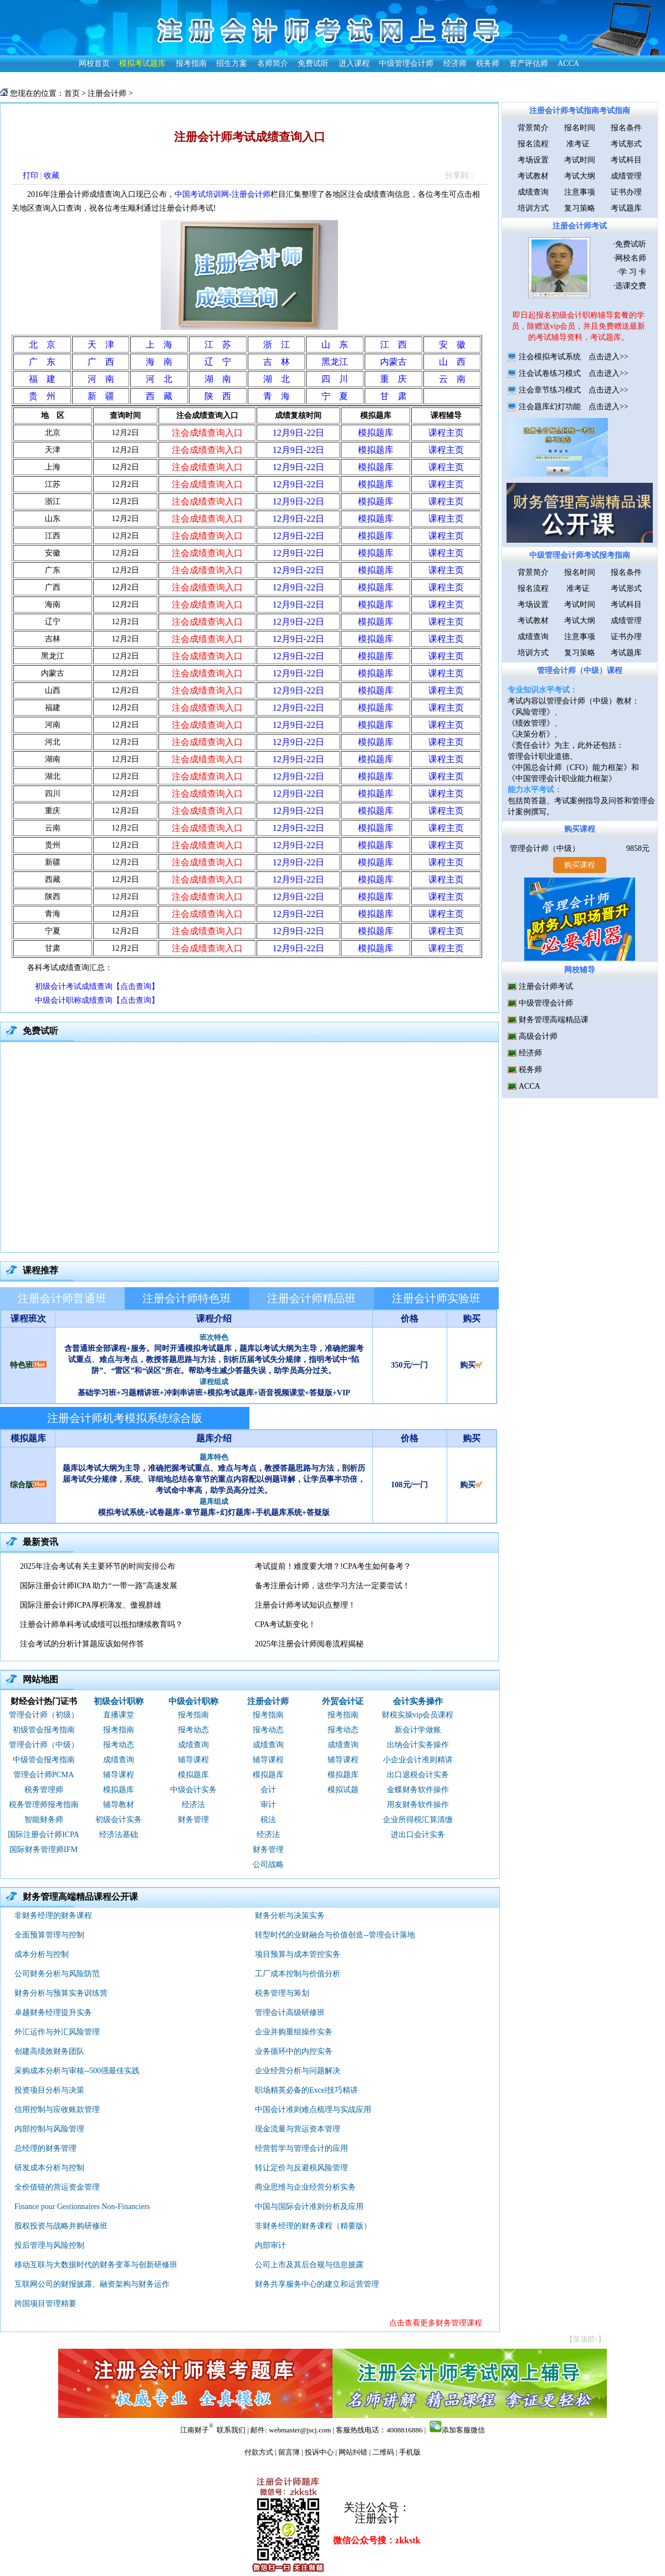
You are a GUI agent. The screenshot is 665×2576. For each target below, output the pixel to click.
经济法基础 (118, 1834)
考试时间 (579, 160)
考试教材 (533, 176)
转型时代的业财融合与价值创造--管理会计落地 (335, 1935)
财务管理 (193, 1819)
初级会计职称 (119, 1701)
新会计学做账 (418, 1730)
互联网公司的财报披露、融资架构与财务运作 (92, 2284)
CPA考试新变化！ (285, 1624)
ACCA (568, 63)
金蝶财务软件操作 (418, 1790)
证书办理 (626, 192)
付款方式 (258, 2452)
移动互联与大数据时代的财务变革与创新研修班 (95, 2265)
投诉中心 (319, 2452)
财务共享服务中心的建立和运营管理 (317, 2284)
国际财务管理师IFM (43, 1849)
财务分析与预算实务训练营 (61, 1993)
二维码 (383, 2452)
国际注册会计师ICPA (43, 1834)
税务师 (487, 63)
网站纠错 (353, 2452)
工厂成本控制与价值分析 (297, 1974)
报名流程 (533, 144)
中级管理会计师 (406, 63)
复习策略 (579, 208)
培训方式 (533, 208)
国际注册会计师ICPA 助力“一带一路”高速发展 (98, 1586)
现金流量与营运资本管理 (297, 2129)
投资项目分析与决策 (49, 2090)
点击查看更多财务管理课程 (435, 2323)
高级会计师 (538, 1036)
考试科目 (626, 160)
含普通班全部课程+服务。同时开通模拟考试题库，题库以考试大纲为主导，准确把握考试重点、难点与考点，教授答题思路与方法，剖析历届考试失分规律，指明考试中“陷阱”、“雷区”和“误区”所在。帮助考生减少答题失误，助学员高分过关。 (214, 1359)
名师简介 (272, 63)
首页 (72, 93)
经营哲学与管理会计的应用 (301, 2148)
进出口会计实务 (418, 1834)
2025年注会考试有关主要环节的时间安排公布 (97, 1566)
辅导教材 (118, 1804)
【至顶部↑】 (586, 2339)
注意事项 (579, 192)
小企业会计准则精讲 (418, 1760)
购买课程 (579, 829)
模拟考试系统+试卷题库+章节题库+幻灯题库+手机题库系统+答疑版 (214, 1512)
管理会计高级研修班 (290, 2012)
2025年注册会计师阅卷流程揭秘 (309, 1644)
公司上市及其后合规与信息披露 (309, 2265)
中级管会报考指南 (44, 1760)
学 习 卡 (632, 272)
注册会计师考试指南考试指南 (579, 110)
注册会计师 (107, 93)
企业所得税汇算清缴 (418, 1819)
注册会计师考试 (580, 226)
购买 (471, 1365)
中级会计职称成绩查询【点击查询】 (97, 1000)
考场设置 (533, 160)
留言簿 (289, 2452)
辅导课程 (118, 1775)
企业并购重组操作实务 (293, 2032)
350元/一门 (409, 1365)
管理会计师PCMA (43, 1775)
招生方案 (231, 63)
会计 (268, 1790)
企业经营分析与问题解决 (297, 2071)
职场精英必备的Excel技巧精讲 (306, 2090)
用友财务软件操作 (418, 1804)
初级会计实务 (118, 1819)
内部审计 (270, 2245)
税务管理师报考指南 (44, 1804)
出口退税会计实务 (418, 1775)
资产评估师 (528, 63)
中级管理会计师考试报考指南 (579, 555)
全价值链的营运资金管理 (57, 2187)
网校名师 (630, 258)
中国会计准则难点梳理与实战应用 (313, 2109)
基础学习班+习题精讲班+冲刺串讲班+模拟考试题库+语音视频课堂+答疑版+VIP (214, 1393)
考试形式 (626, 144)
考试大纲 (579, 176)
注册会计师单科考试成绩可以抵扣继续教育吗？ (101, 1624)
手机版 (410, 2452)
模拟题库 (118, 1790)
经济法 (193, 1804)
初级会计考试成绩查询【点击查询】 (97, 986)
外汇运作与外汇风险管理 (57, 2032)
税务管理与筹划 (282, 1993)
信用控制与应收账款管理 (57, 2109)
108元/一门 (409, 1485)
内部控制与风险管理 (49, 2129)
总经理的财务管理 (45, 2148)
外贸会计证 (343, 1701)
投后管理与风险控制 (49, 2245)
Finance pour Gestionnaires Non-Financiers (82, 2206)
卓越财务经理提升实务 (53, 2012)
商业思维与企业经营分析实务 (305, 2187)
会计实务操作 (418, 1701)
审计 (268, 1804)
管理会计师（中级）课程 (579, 670)
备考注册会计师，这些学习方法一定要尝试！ (332, 1586)
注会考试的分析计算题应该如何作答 (82, 1644)
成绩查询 (118, 1760)
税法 (268, 1819)
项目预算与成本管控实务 (297, 1954)
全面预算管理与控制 (49, 1935)
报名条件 (626, 128)
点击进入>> (608, 357)
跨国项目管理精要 (45, 2303)
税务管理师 (43, 1790)
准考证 (580, 144)
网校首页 (94, 63)
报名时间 (579, 128)
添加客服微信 (463, 2430)
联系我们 (231, 2430)
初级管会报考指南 (44, 1730)
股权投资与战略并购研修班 (61, 2226)
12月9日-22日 (298, 432)
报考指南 (191, 63)
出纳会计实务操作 (418, 1745)
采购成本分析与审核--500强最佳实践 (77, 2071)
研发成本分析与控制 (49, 2168)
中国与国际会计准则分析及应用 (309, 2206)
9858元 (637, 848)
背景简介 (533, 128)
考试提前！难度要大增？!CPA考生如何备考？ (333, 1566)
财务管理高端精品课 (554, 1020)
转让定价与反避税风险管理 (301, 2168)
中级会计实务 (193, 1790)
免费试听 (313, 63)
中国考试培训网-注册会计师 (222, 194)
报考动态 (118, 1745)
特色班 (21, 1365)
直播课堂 (118, 1715)
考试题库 (626, 208)
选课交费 (630, 286)
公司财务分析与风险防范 (57, 1974)
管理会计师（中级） (44, 1745)
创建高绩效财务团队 (49, 2051)
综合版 (21, 1485)
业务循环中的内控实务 (293, 2051)
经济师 (455, 63)
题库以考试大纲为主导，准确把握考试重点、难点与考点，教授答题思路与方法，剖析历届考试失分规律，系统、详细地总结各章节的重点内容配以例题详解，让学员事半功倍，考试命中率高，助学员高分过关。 (214, 1479)
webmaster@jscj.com (300, 2430)
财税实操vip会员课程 (418, 1715)
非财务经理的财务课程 (53, 1915)
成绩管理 (626, 176)
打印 (30, 175)
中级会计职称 (193, 1701)
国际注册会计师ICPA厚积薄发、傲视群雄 (90, 1605)
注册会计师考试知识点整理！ (305, 1605)
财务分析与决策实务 (290, 1915)
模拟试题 (343, 1790)
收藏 (51, 175)
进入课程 (354, 63)
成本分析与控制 (41, 1954)
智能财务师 (43, 1819)
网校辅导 (579, 970)
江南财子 (194, 2430)
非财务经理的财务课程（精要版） (313, 2226)
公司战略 (268, 1864)
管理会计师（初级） (44, 1715)
